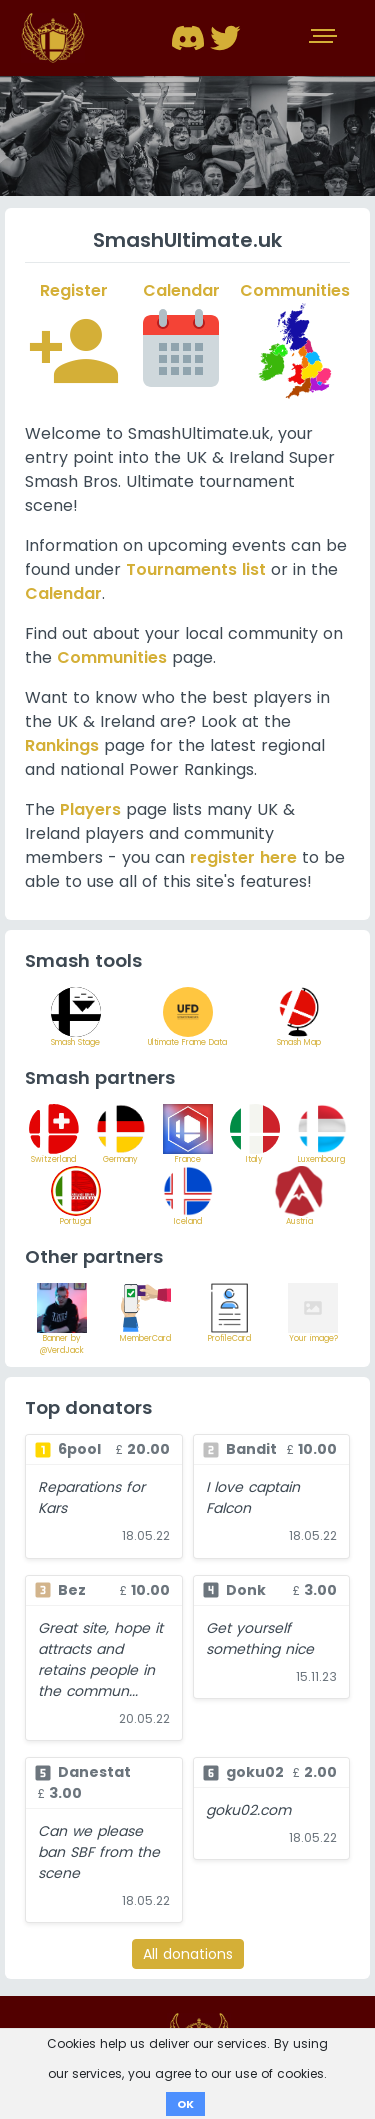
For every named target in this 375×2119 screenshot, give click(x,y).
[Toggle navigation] (325, 38)
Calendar (63, 593)
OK (185, 2104)
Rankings (62, 745)
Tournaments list (196, 569)
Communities (112, 657)
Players (90, 809)
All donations (188, 1954)
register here (243, 857)
